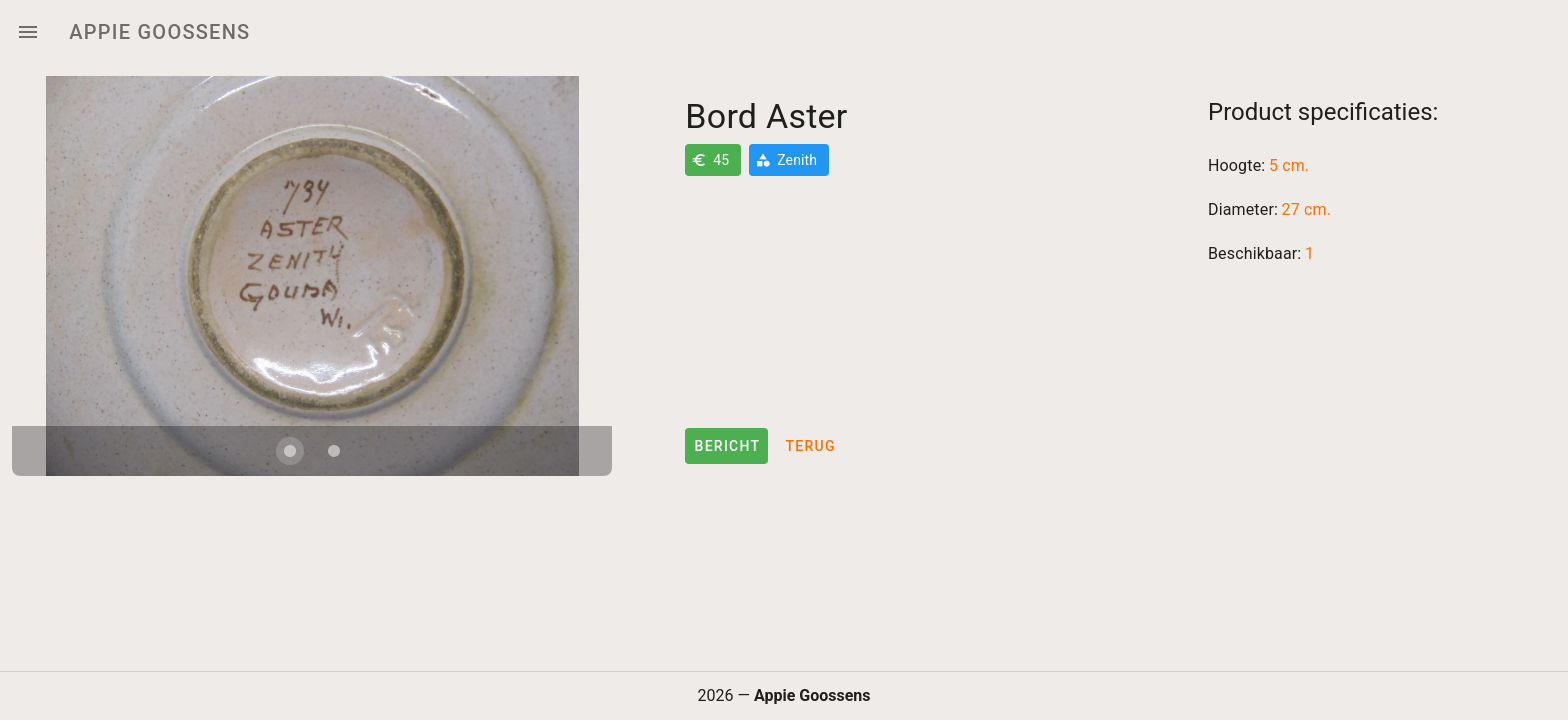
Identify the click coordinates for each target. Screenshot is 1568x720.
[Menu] (28, 32)
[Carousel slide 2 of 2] (334, 451)
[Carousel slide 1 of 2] (290, 451)
